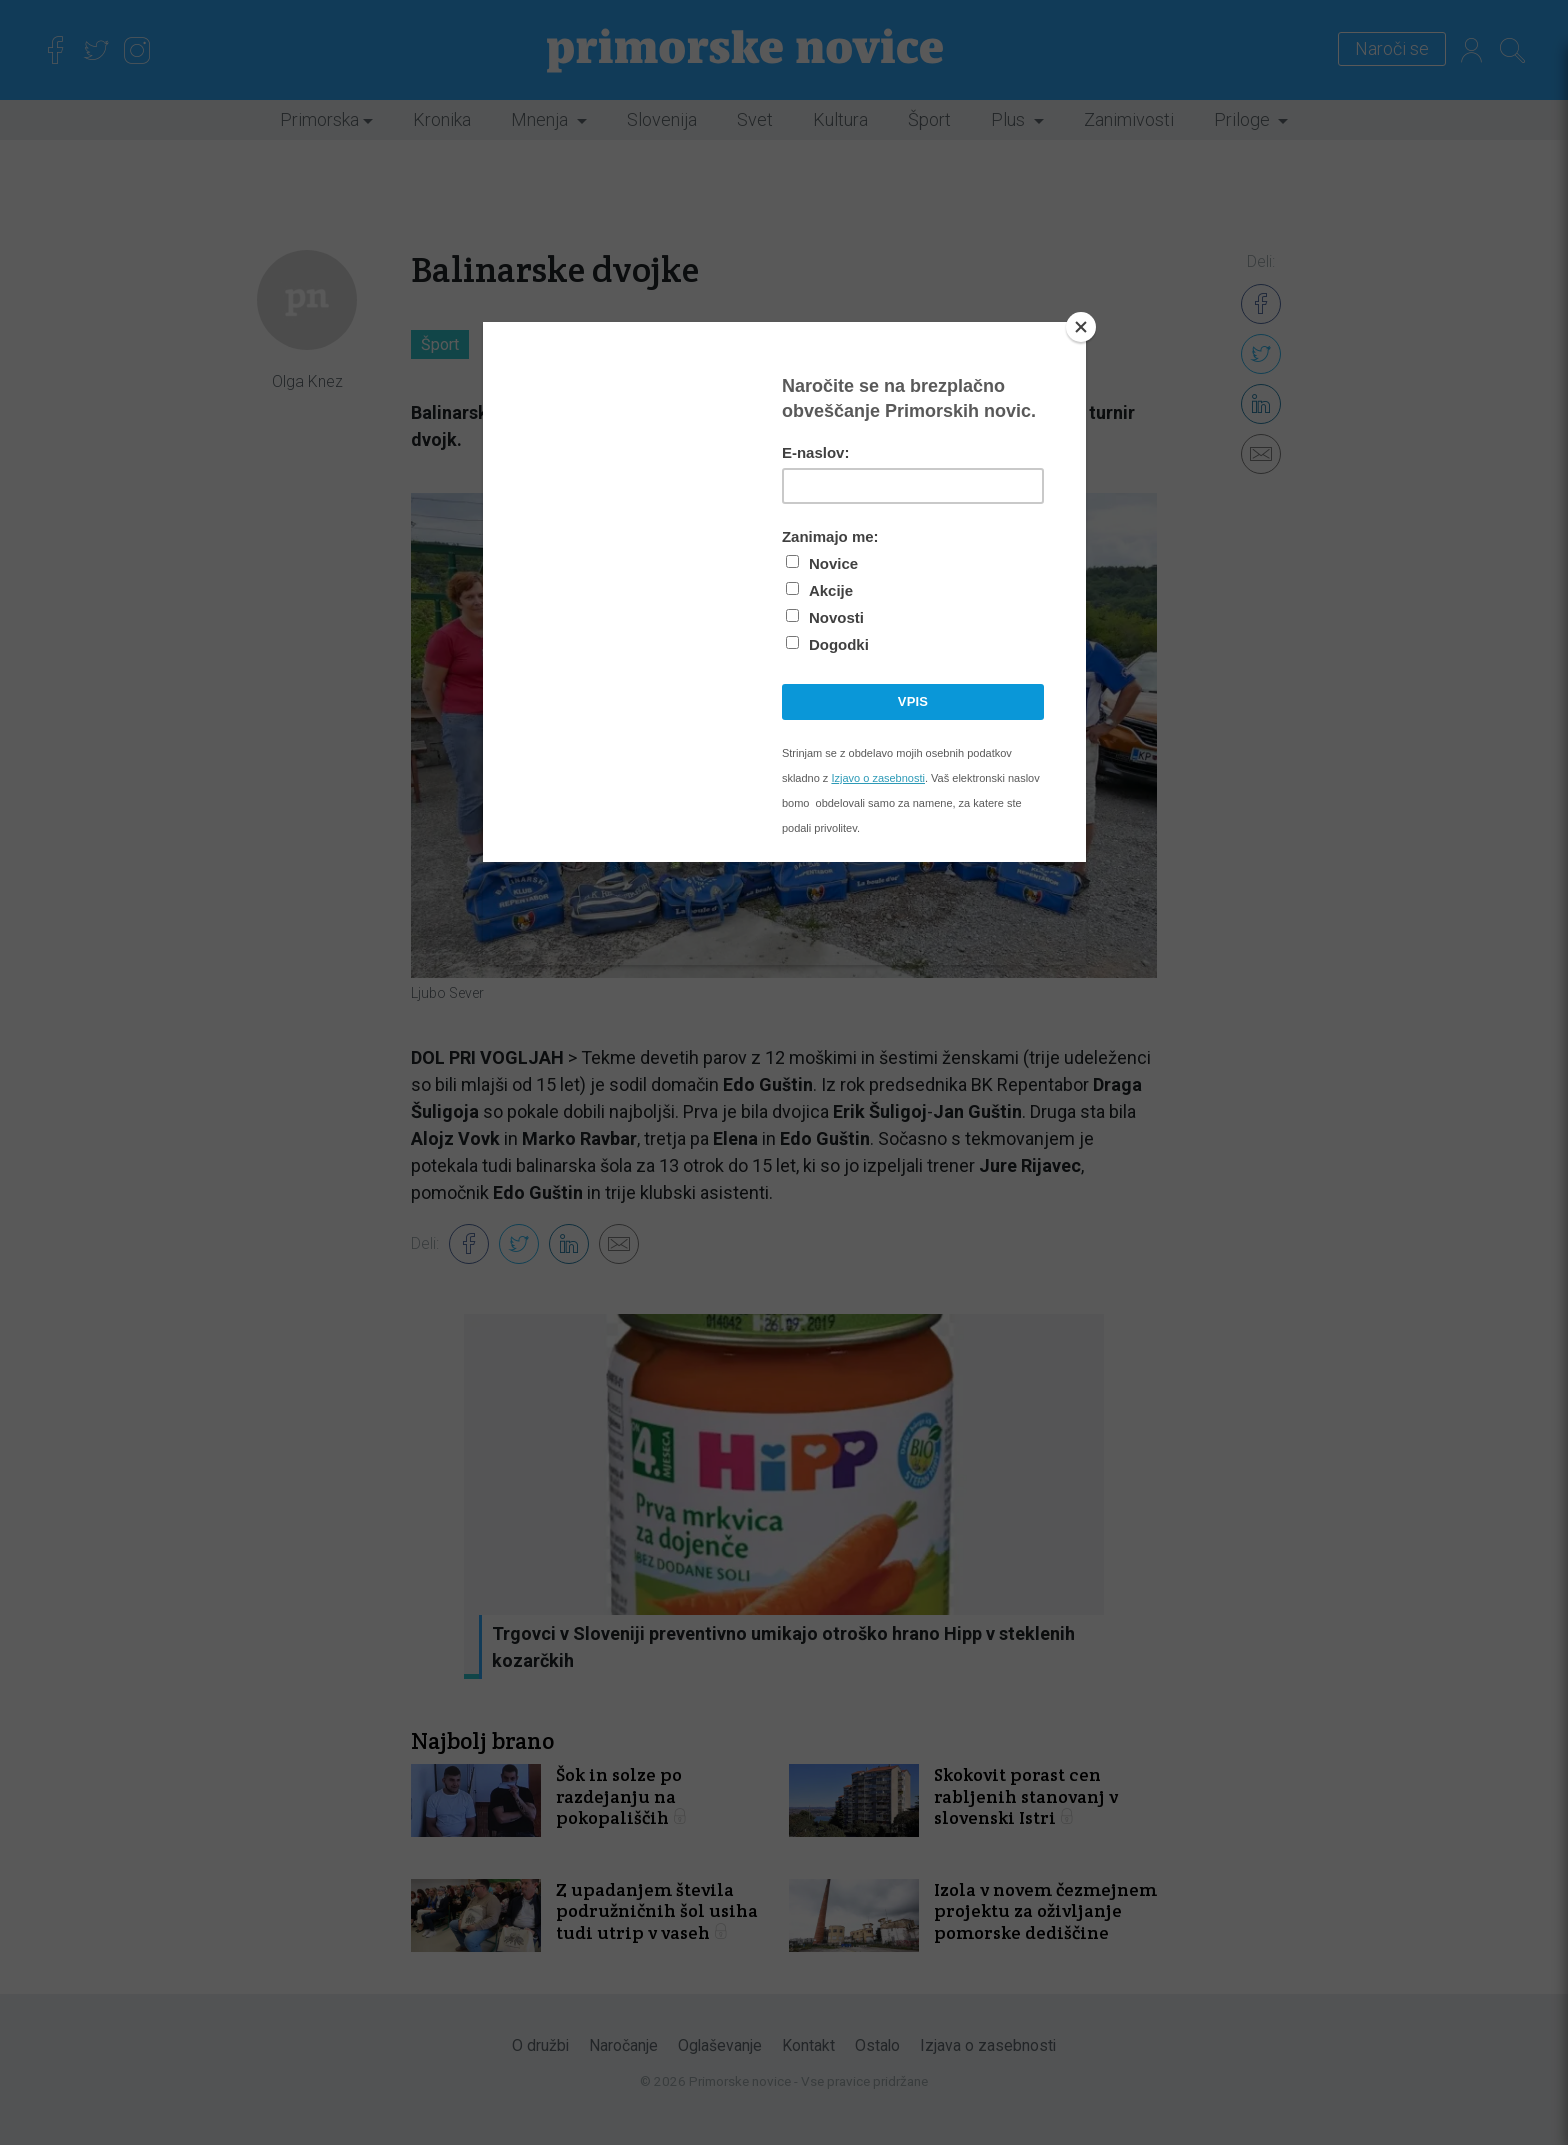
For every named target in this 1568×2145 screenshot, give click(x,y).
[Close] (1081, 327)
